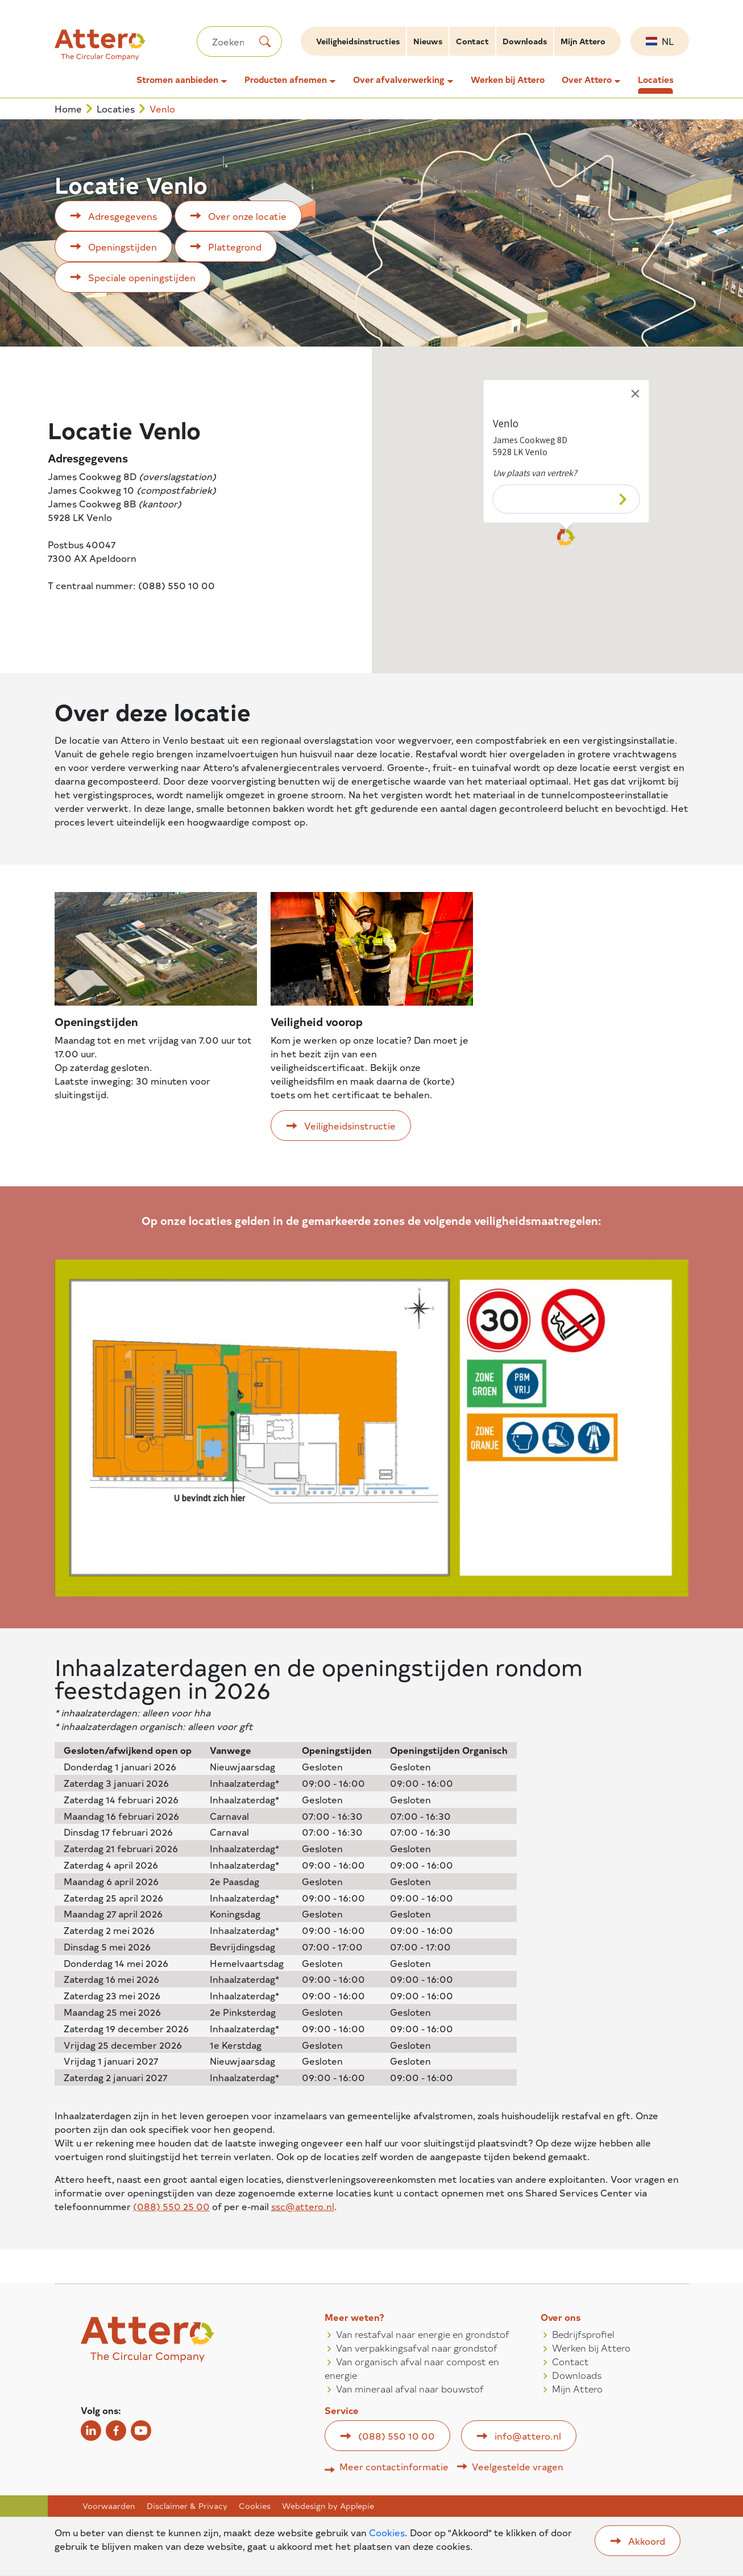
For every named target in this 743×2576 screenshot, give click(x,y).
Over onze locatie (247, 216)
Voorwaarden (108, 2506)
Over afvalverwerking (399, 79)
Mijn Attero (583, 41)
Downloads (525, 41)
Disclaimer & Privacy (187, 2506)
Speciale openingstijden (142, 277)
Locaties (656, 79)
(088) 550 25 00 (171, 2206)
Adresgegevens (122, 216)
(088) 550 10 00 (396, 2435)
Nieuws (427, 41)
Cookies (255, 2506)
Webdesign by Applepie (328, 2506)
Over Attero (587, 79)
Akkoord (646, 2541)
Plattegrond (234, 246)
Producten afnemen (285, 79)
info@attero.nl (528, 2435)
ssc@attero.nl (302, 2206)
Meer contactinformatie (394, 2466)
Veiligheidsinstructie (350, 1125)
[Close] (635, 389)
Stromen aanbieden (177, 79)
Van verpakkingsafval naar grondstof (416, 2347)
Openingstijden (122, 246)
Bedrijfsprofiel (583, 2334)
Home (68, 109)
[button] (566, 533)
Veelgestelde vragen (517, 2466)
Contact (472, 41)
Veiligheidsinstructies (358, 41)
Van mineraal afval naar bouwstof (410, 2388)
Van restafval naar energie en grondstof (422, 2334)
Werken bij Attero (508, 79)
